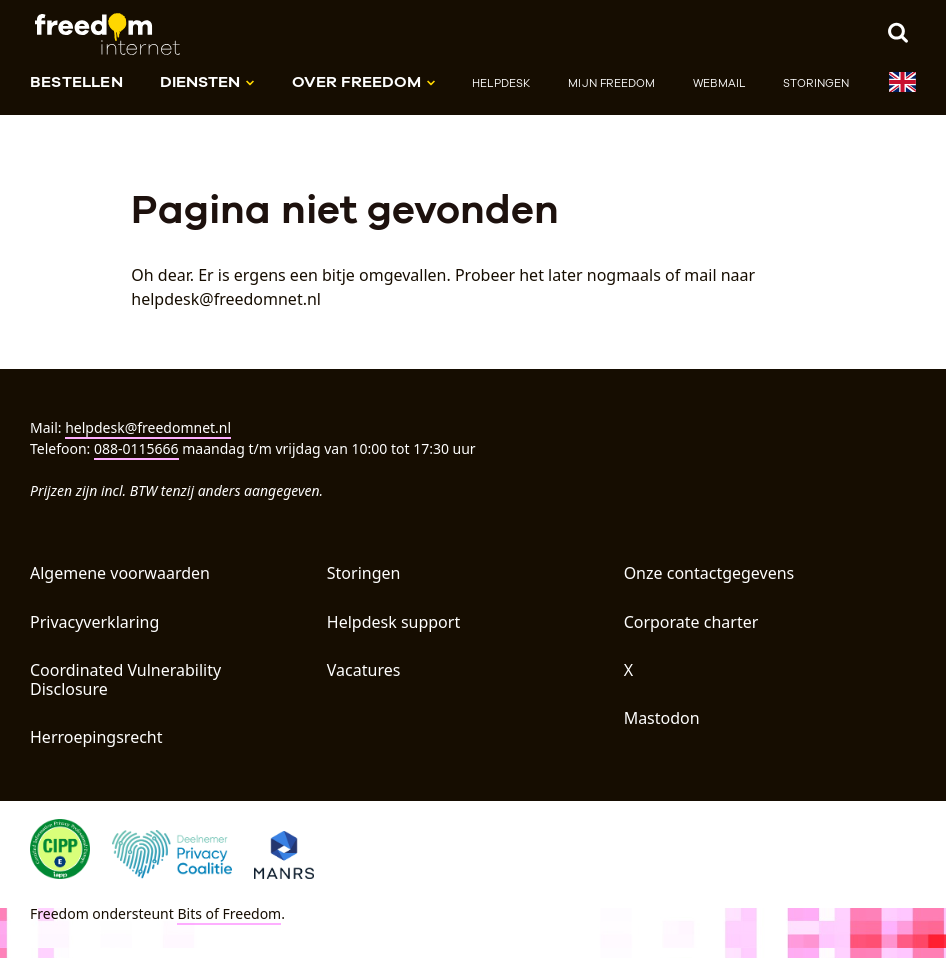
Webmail (719, 83)
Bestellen (76, 81)
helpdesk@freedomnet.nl (148, 427)
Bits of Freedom (229, 913)
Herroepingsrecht (96, 737)
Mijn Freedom (611, 83)
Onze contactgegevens (709, 573)
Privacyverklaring (94, 622)
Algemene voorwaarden (120, 573)
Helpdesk (501, 83)
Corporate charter (691, 622)
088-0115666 (136, 448)
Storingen (816, 83)
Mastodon (662, 718)
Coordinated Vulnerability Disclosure (125, 679)
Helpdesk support (393, 622)
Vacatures (364, 670)
